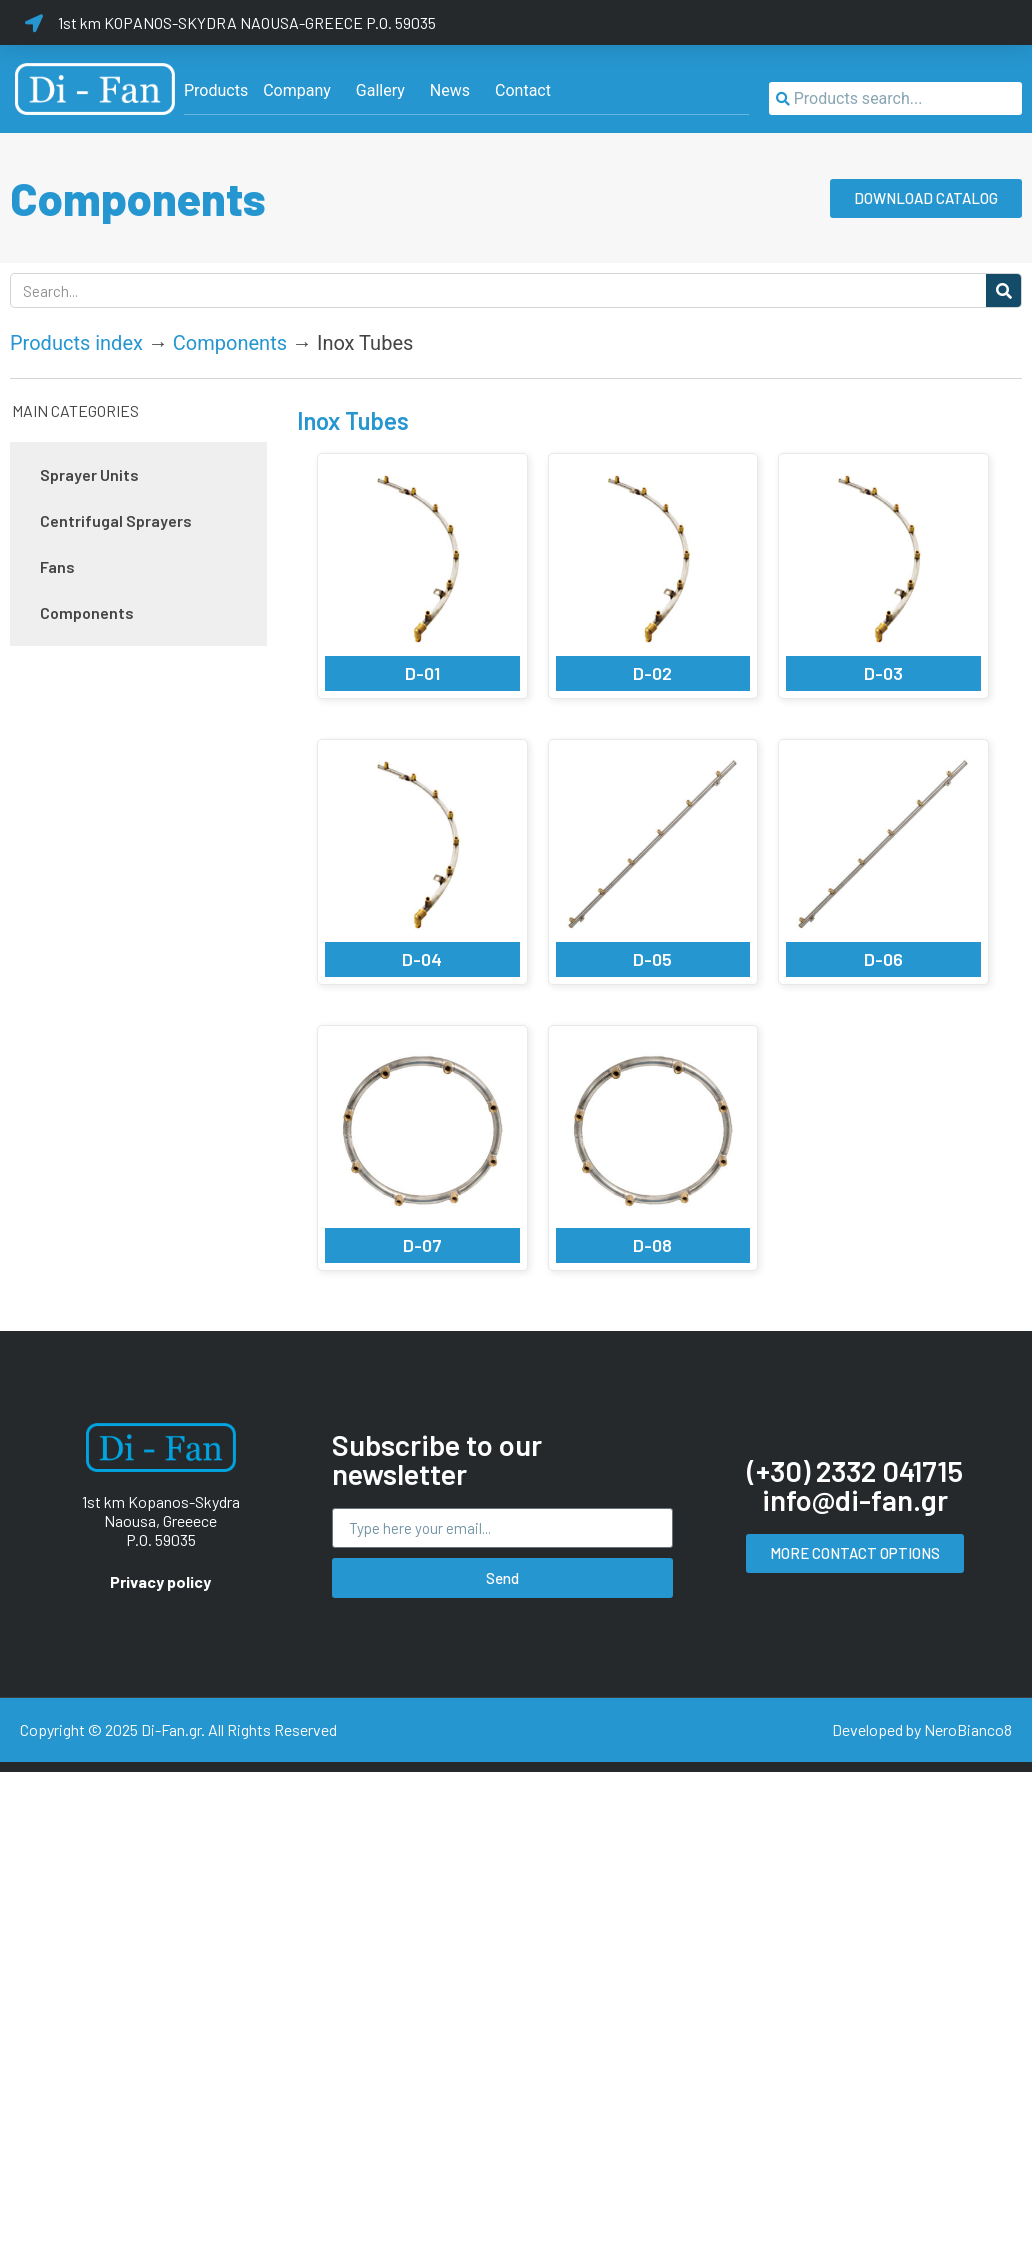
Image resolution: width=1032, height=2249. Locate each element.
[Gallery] (380, 90)
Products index (76, 343)
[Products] (216, 90)
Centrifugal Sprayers (116, 520)
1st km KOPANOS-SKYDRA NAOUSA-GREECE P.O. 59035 (247, 22)
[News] (450, 90)
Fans (57, 566)
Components (230, 343)
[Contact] (523, 90)
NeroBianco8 (968, 1729)
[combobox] (896, 98)
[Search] (1003, 290)
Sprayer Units (89, 474)
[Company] (297, 90)
